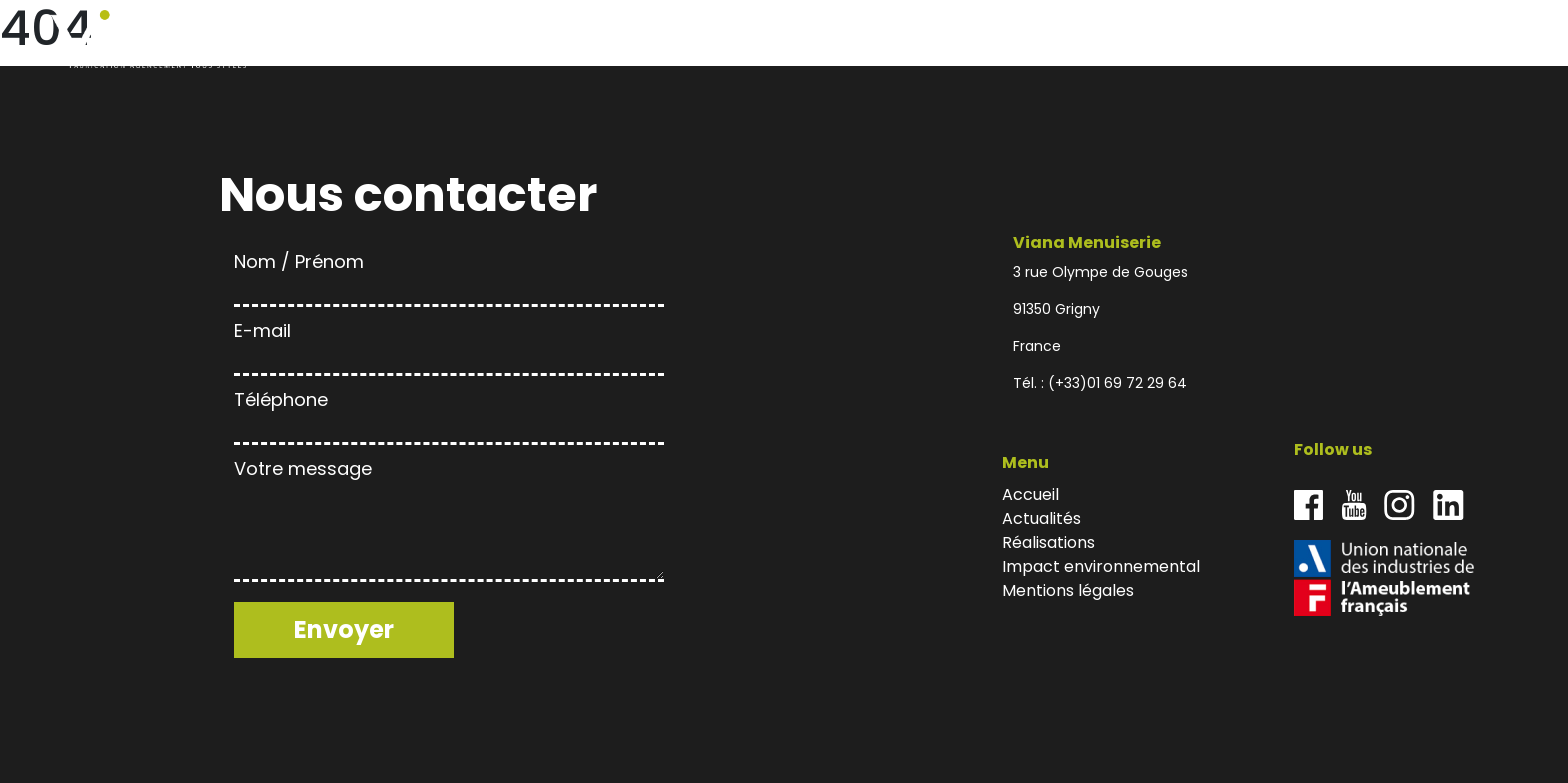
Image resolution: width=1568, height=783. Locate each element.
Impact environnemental (1395, 39)
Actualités (1194, 39)
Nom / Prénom (449, 275)
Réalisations (1280, 39)
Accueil (1126, 39)
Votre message (449, 522)
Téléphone (449, 413)
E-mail (449, 344)
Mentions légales (1068, 590)
